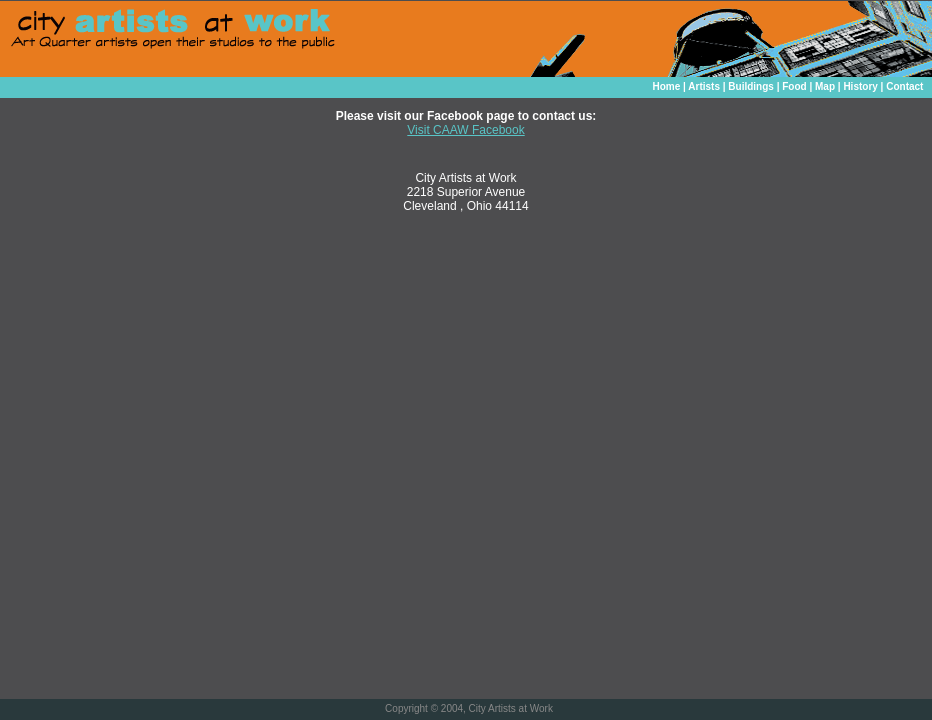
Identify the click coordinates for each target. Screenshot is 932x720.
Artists (704, 86)
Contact (904, 86)
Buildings (751, 86)
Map (825, 86)
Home (666, 86)
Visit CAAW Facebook (465, 130)
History (860, 86)
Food (794, 86)
